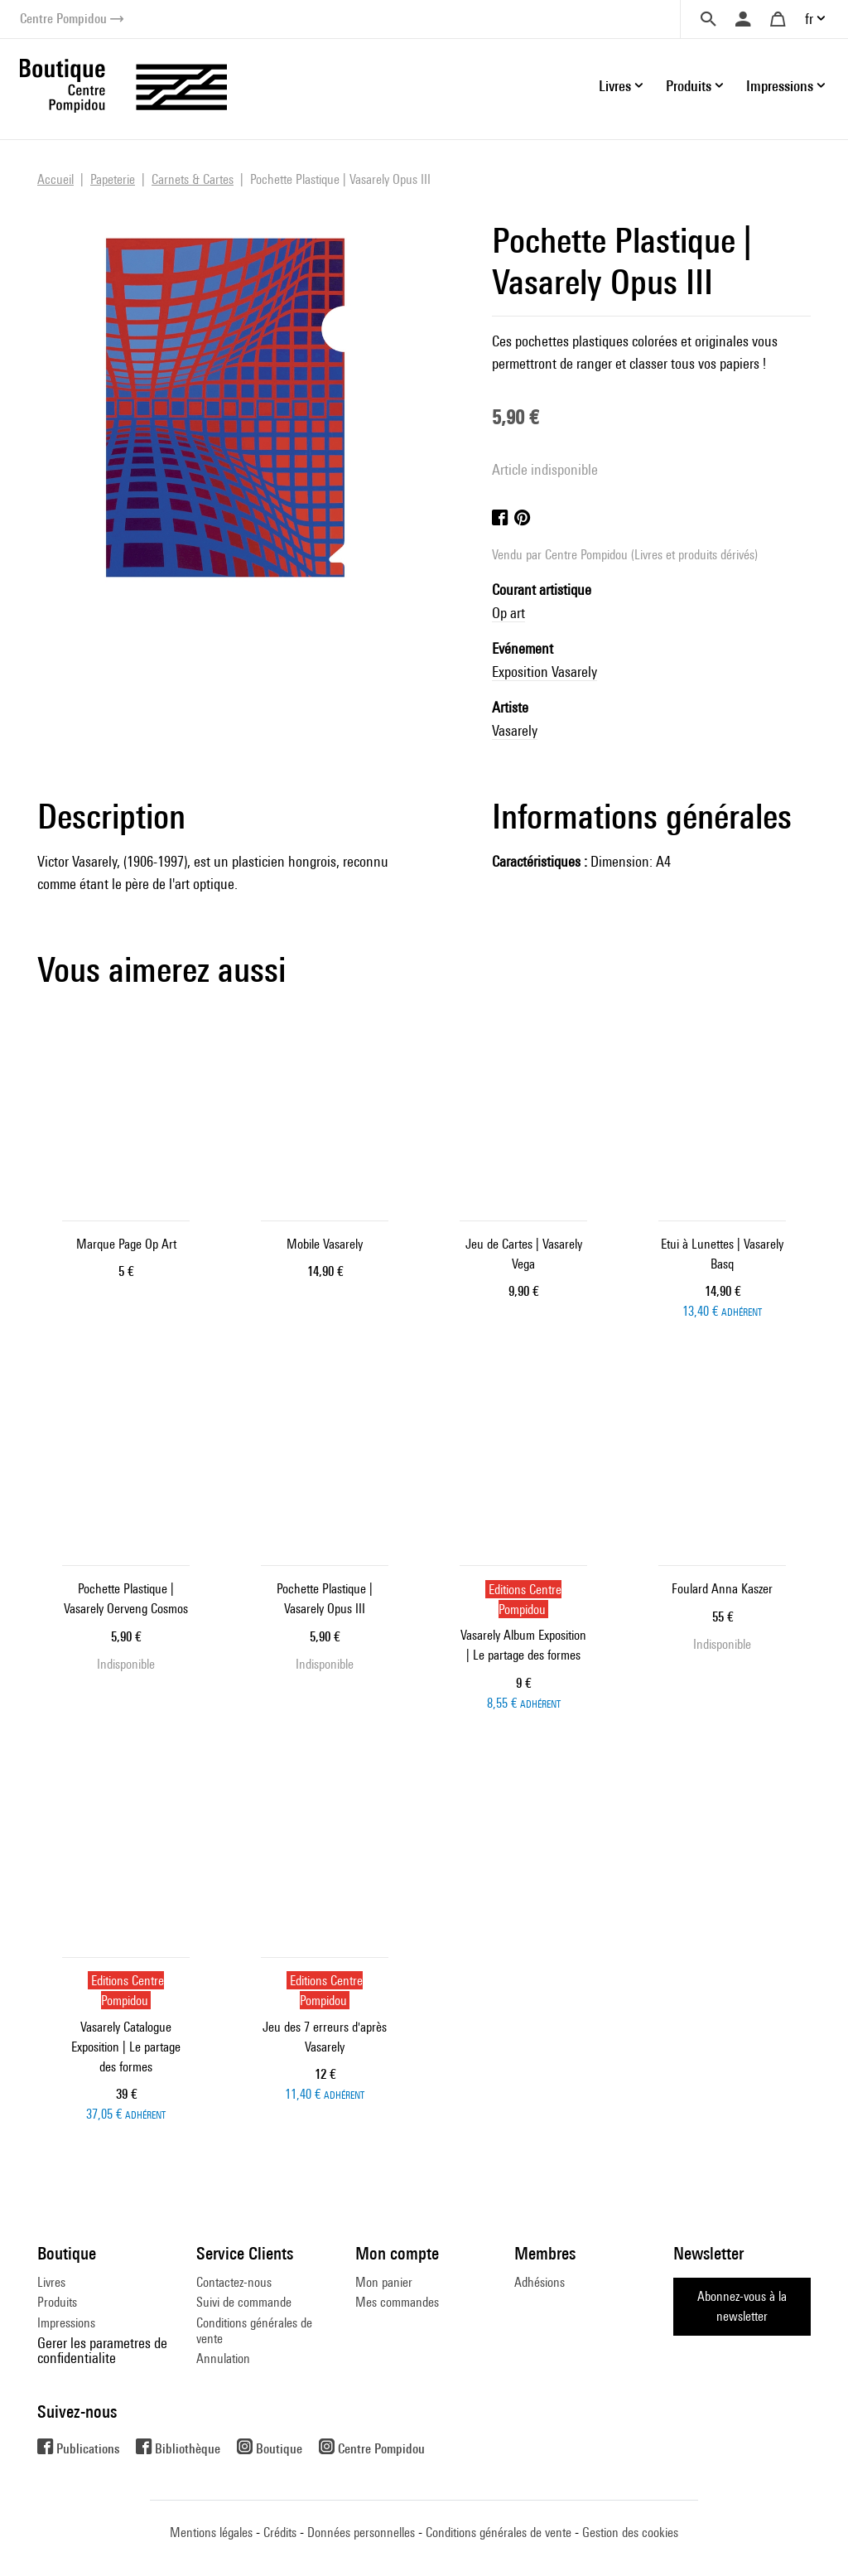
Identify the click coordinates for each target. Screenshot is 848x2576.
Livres (51, 2282)
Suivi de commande (244, 2302)
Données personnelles (361, 2532)
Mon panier (383, 2282)
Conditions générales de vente (254, 2330)
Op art (508, 612)
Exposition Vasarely (544, 671)
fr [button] (809, 18)
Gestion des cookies (630, 2532)
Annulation (223, 2358)
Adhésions (539, 2282)
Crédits (279, 2532)
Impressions (66, 2323)
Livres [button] (615, 85)
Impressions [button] (779, 85)
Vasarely (514, 730)
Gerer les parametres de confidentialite (102, 2350)
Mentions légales (211, 2532)
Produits (57, 2302)
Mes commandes (397, 2302)
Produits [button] (688, 85)
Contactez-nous (234, 2282)
